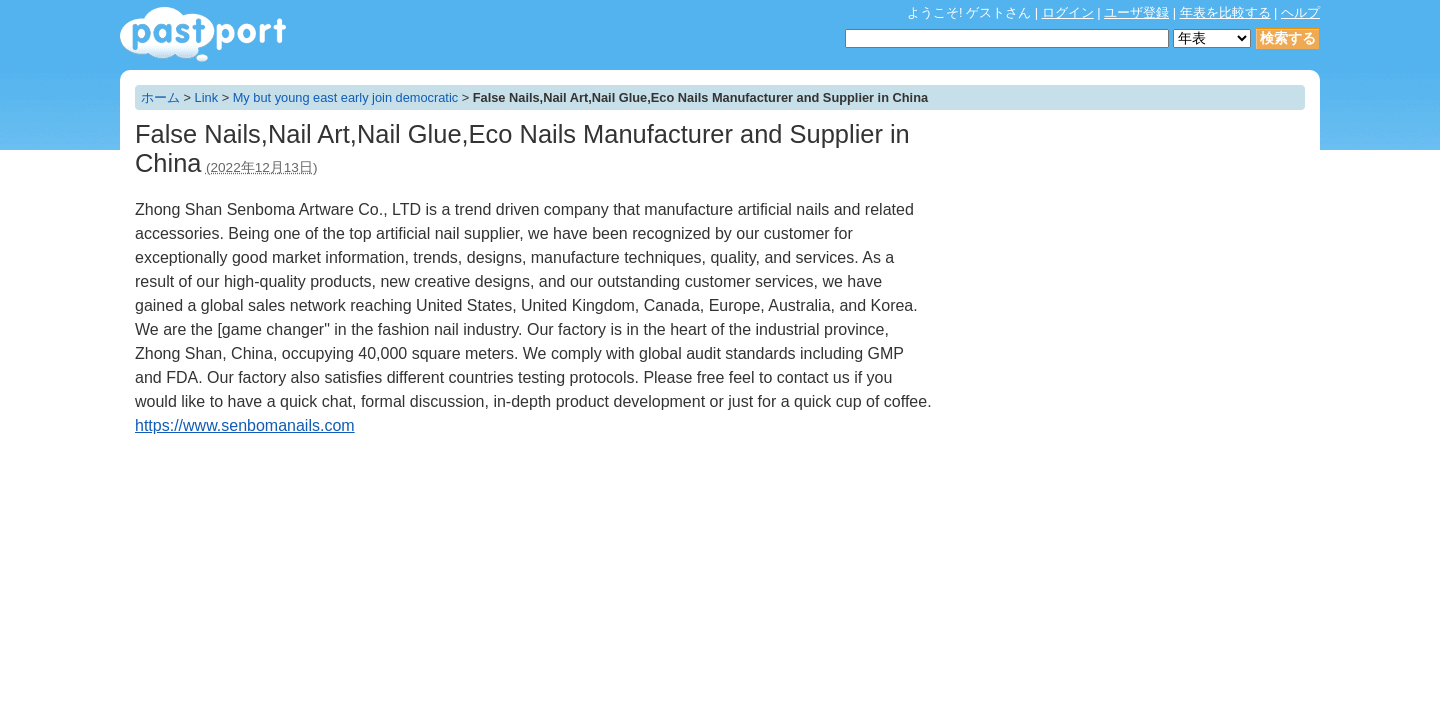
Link (206, 97)
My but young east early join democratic (345, 97)
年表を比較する (1225, 12)
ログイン (1068, 12)
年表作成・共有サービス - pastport (203, 34)
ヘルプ (1300, 12)
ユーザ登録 (1136, 12)
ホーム (160, 97)
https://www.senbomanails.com (245, 425)
